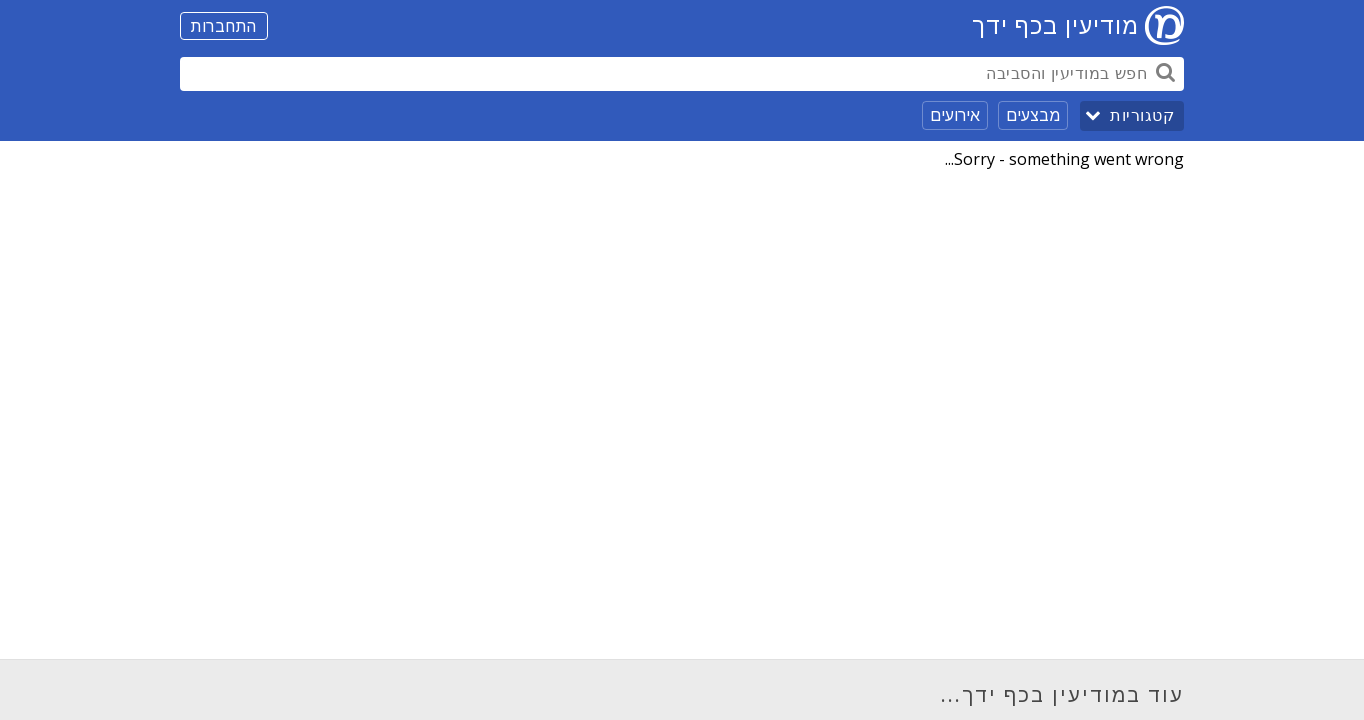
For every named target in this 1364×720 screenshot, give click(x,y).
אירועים (955, 115)
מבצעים (1033, 115)
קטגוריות (1142, 115)
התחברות (224, 26)
